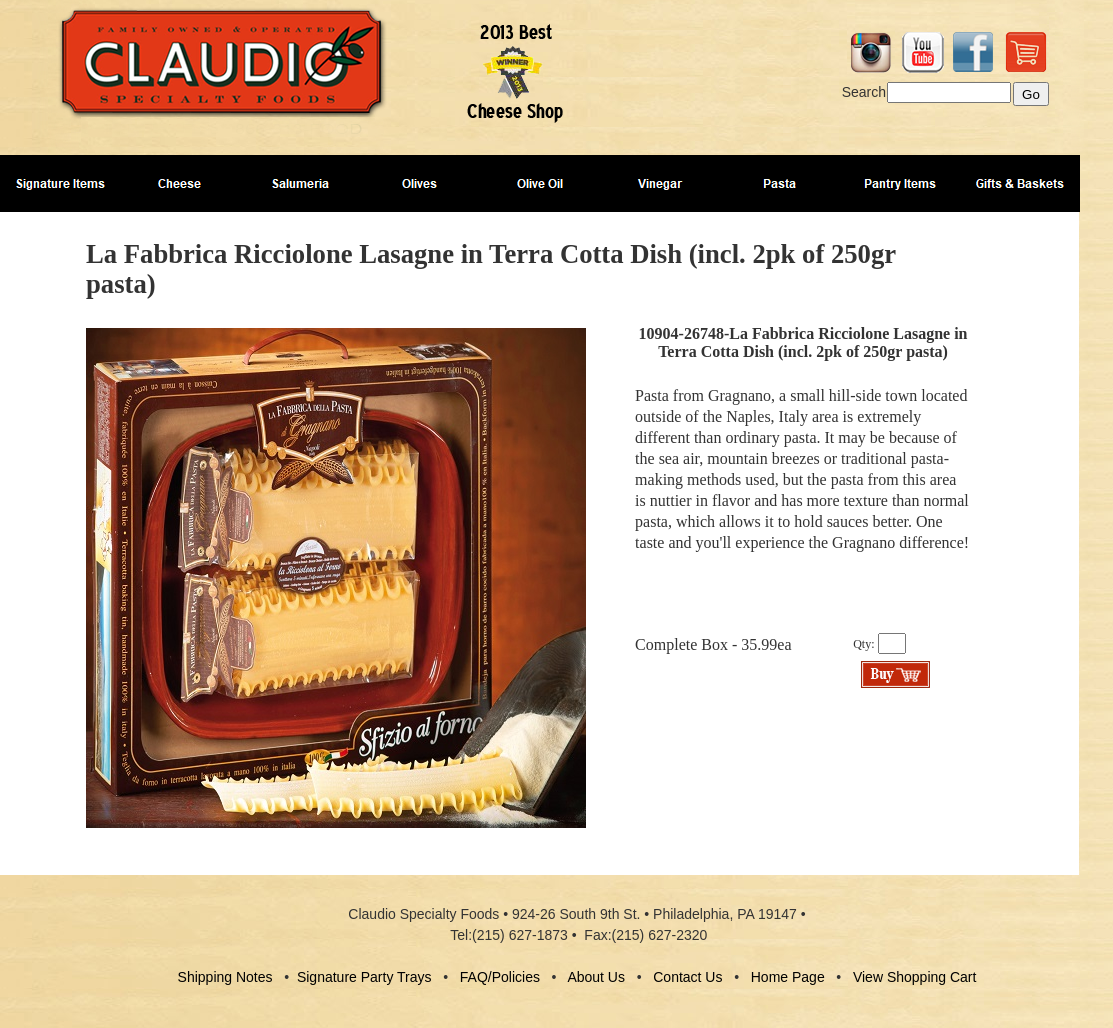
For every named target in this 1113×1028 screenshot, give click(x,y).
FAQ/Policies (500, 977)
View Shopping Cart (914, 977)
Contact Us (687, 977)
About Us (596, 977)
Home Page (788, 977)
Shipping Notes (225, 977)
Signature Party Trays (364, 977)
